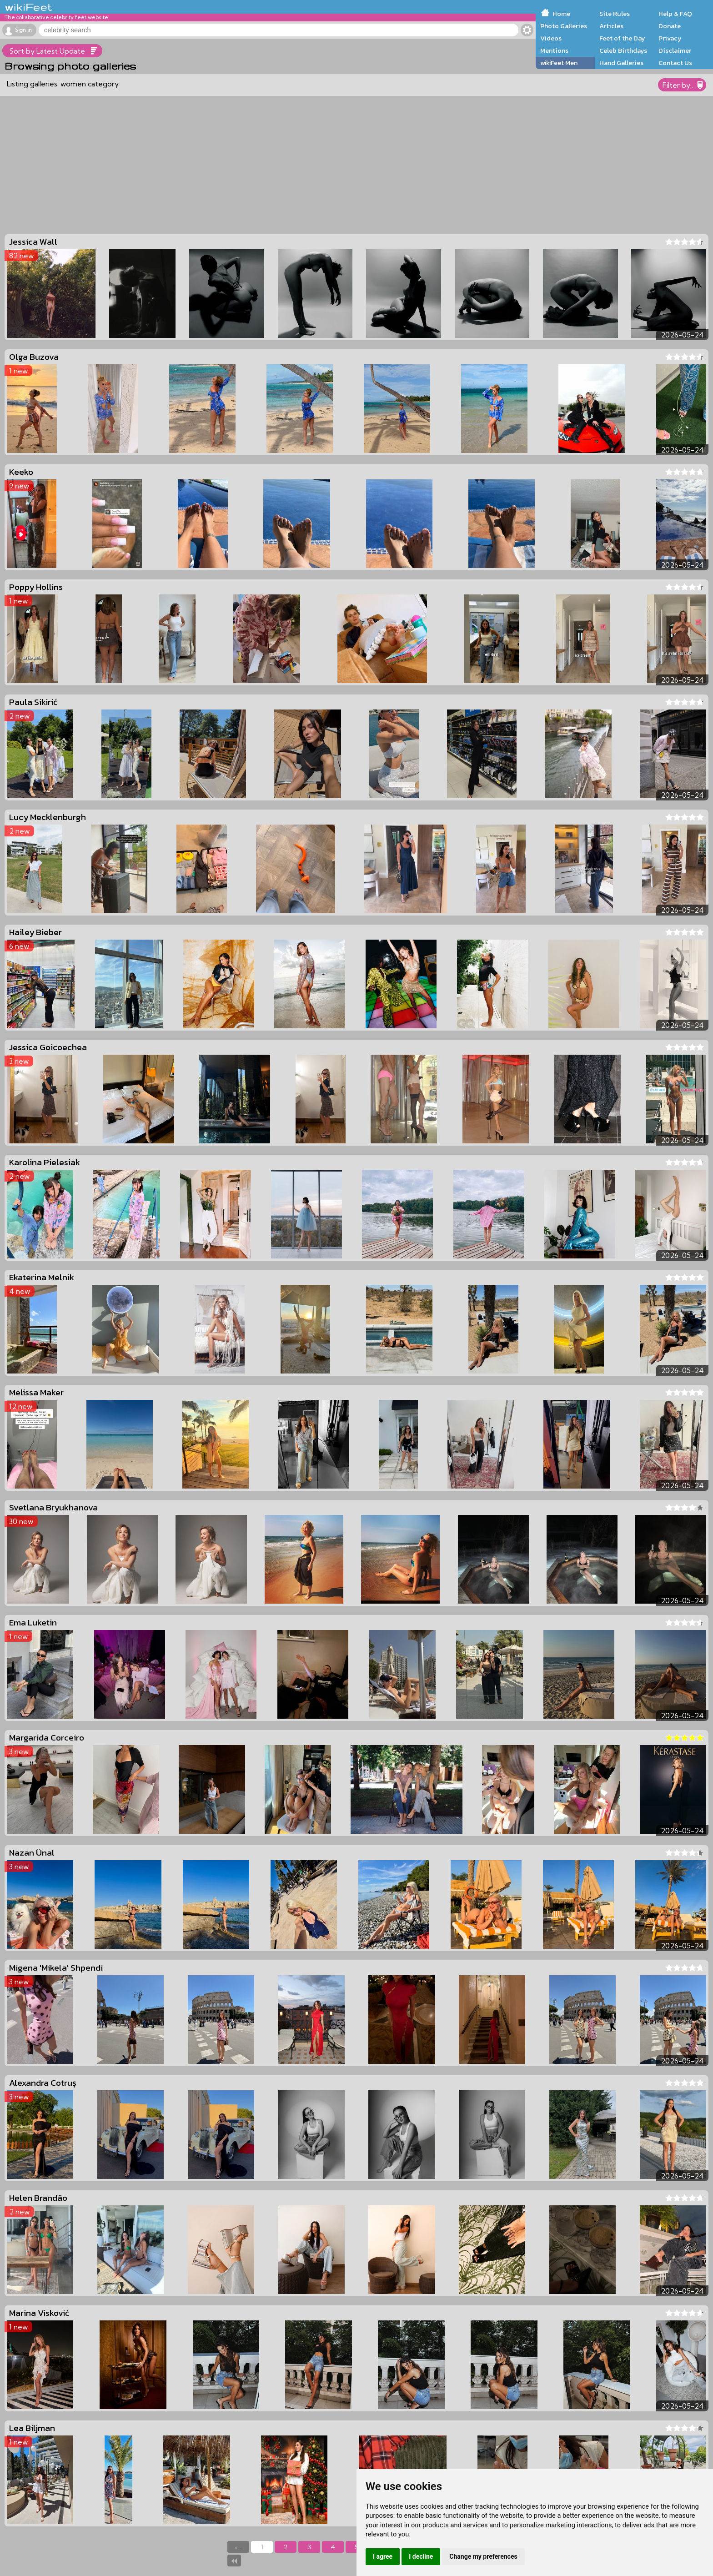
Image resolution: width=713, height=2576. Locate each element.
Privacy (670, 38)
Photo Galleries (563, 26)
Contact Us (675, 63)
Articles (611, 26)
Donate (669, 26)
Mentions (554, 50)
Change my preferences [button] (483, 2556)
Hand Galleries (621, 63)
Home (561, 14)
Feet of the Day (622, 38)
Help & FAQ (675, 14)
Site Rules (614, 14)
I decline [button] (421, 2556)
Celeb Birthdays (623, 50)
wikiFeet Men (558, 63)
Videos (551, 38)
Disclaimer (674, 50)
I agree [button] (382, 2556)
